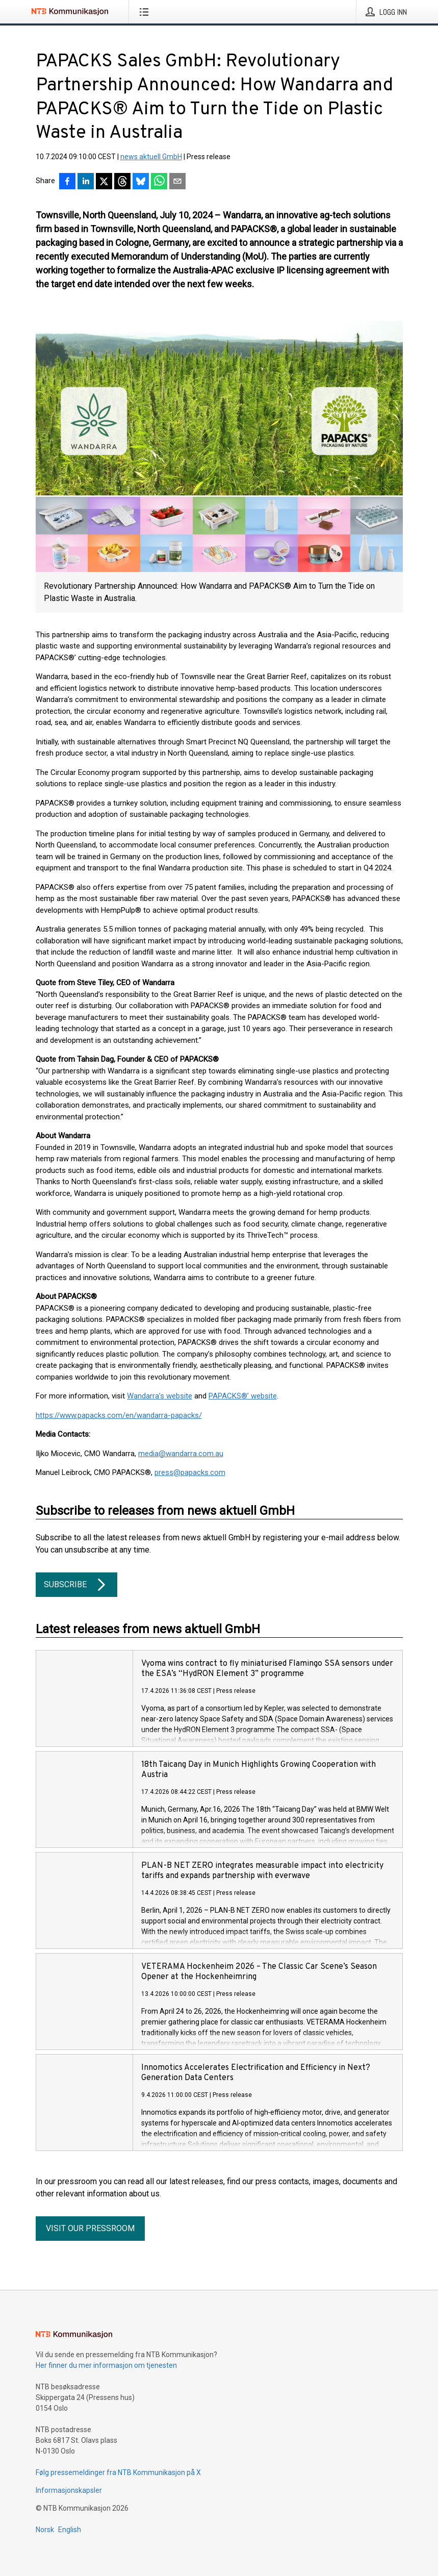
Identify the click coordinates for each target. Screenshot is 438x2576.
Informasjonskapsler (69, 2490)
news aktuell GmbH (151, 157)
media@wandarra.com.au (180, 1453)
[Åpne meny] (146, 11)
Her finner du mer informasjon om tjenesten (106, 2365)
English (69, 2529)
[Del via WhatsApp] (159, 182)
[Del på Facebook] (67, 182)
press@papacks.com (189, 1472)
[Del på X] (104, 182)
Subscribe (76, 1584)
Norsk (45, 2529)
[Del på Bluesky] (141, 182)
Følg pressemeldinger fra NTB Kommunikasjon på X (118, 2472)
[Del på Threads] (122, 182)
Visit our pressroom (90, 2228)
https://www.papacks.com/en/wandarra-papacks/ (119, 1415)
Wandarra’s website (159, 1395)
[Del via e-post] (177, 182)
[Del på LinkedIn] (86, 182)
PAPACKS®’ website (243, 1395)
